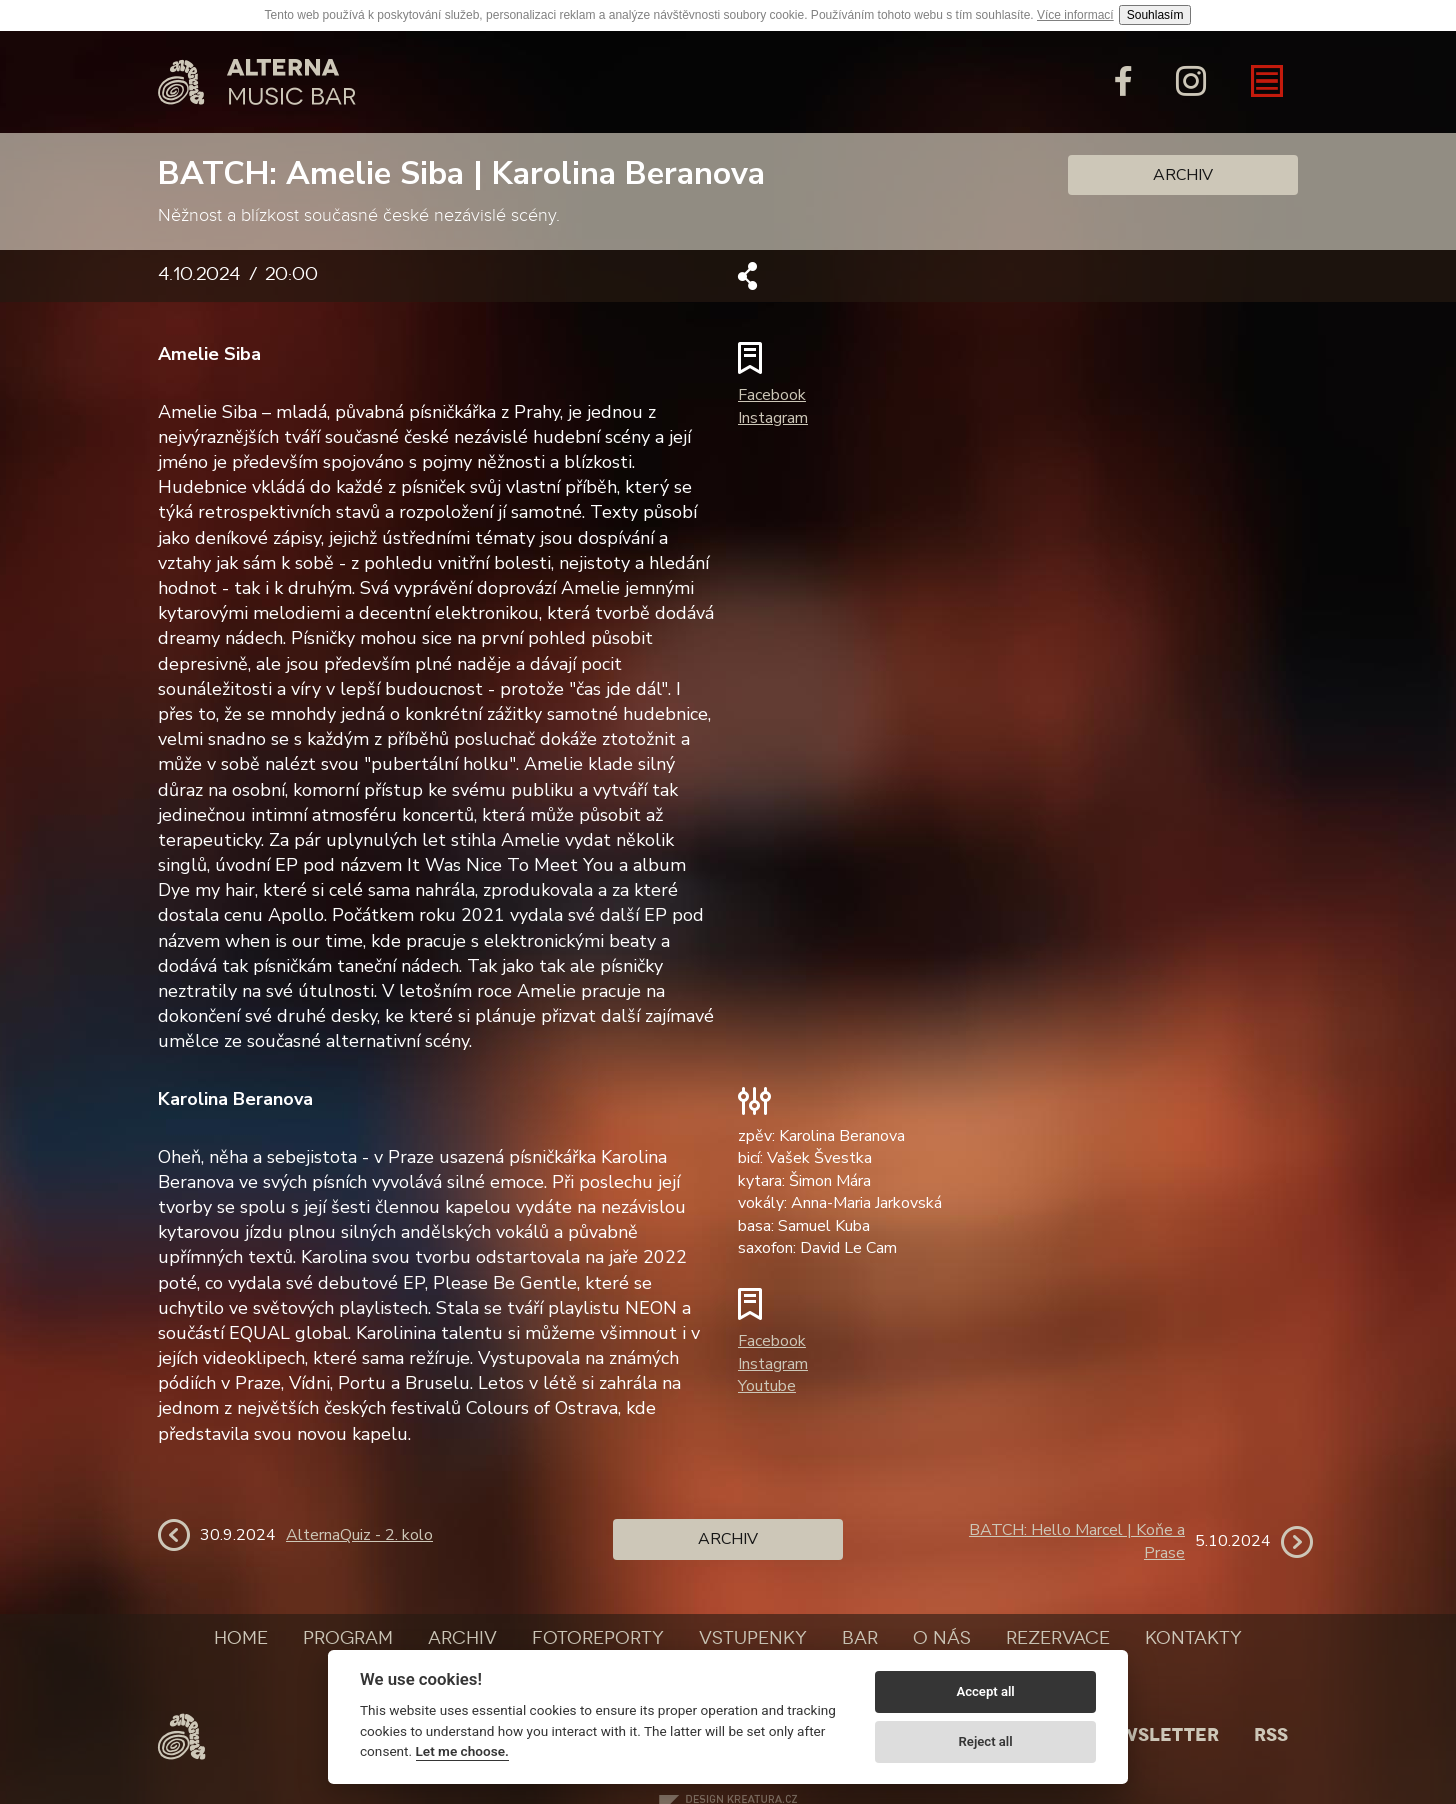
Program (348, 1638)
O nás (942, 1638)
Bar (860, 1638)
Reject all (986, 1741)
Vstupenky (753, 1638)
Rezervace (1058, 1638)
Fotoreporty (598, 1638)
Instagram (773, 418)
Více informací (1075, 15)
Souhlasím (1155, 15)
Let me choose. (462, 1751)
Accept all (985, 1691)
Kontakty (1193, 1638)
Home (241, 1638)
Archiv (1183, 175)
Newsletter (1156, 1735)
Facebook (772, 395)
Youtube (767, 1386)
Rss (1271, 1735)
